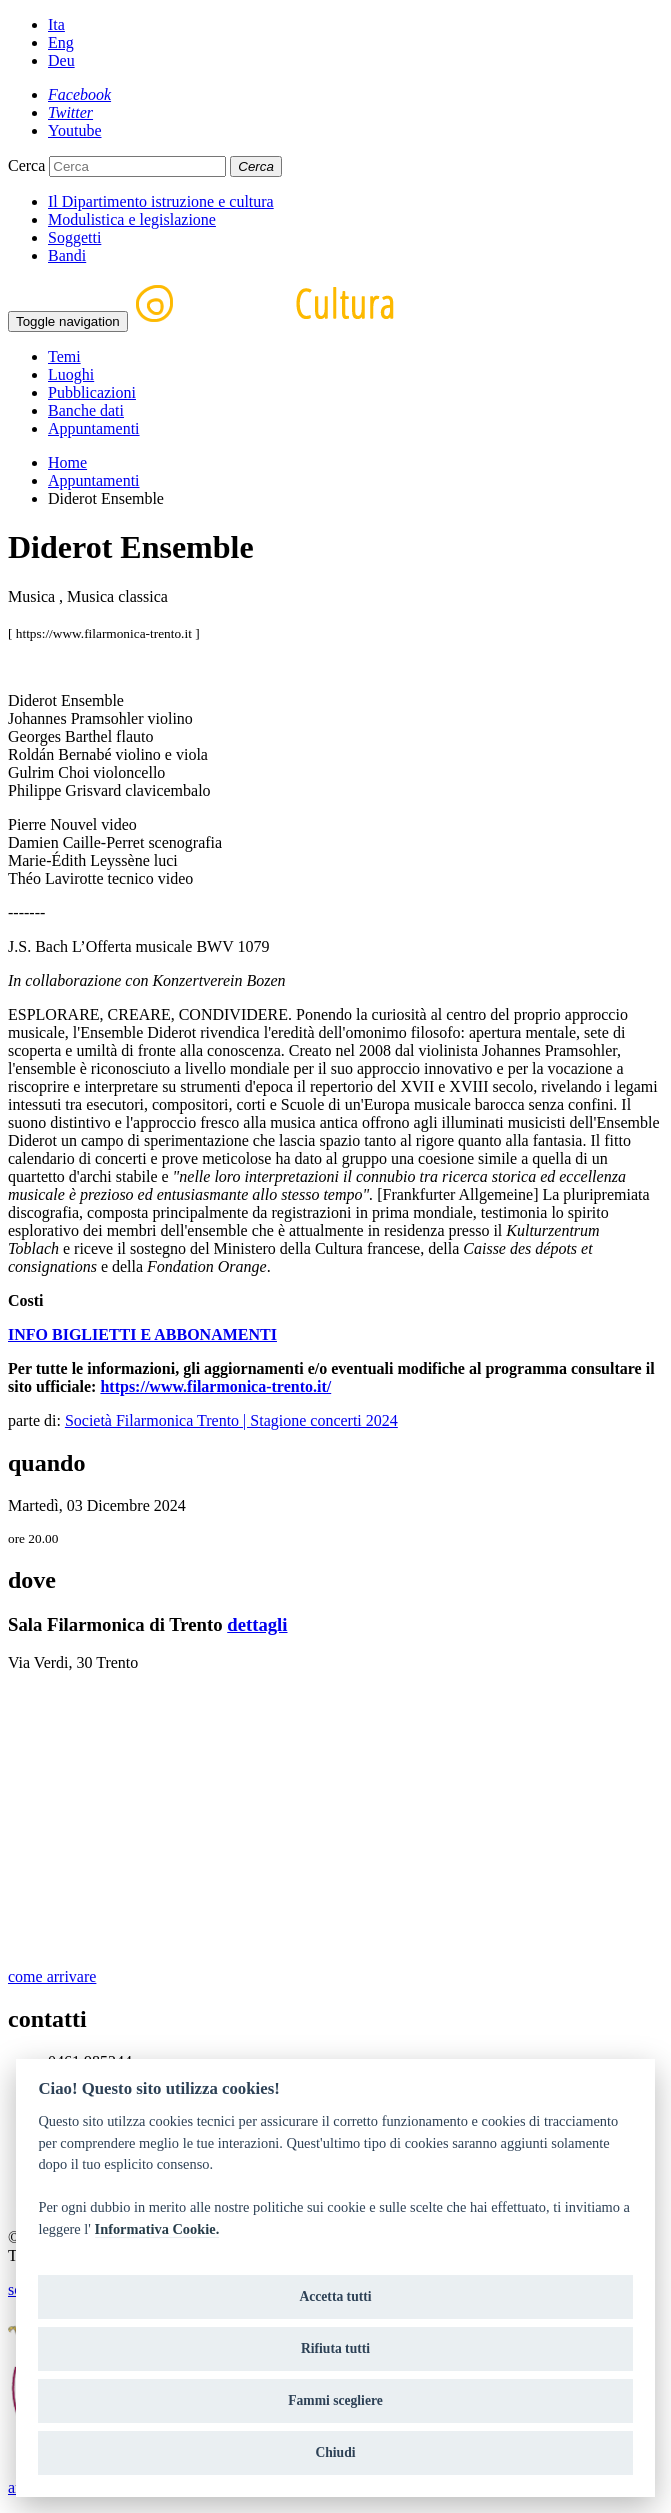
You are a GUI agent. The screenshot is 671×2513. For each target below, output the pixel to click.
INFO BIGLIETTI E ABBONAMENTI (142, 1334)
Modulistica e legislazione (132, 219)
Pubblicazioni (92, 392)
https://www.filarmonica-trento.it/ (215, 1386)
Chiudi (335, 2452)
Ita (56, 24)
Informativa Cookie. (157, 2229)
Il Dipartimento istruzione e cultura (161, 201)
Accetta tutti (335, 2296)
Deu (61, 60)
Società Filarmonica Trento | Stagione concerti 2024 (231, 1420)
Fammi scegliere (335, 2400)
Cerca (26, 165)
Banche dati (86, 410)
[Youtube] (75, 130)
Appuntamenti (94, 428)
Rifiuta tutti (335, 2348)
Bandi (67, 255)
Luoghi (71, 374)
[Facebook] (79, 94)
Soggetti (74, 237)
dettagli (257, 1624)
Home (67, 462)
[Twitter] (70, 112)
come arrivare (52, 1976)
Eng (61, 42)
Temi (64, 356)
